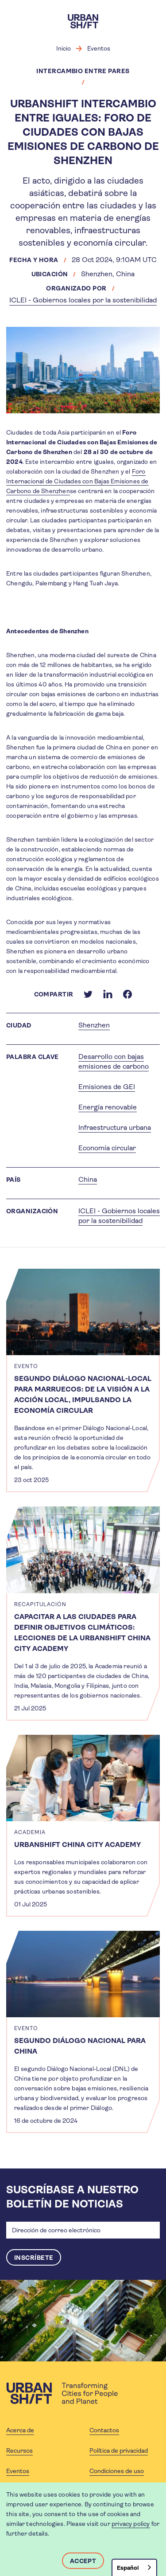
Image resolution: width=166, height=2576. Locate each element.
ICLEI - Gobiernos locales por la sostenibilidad (83, 300)
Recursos (19, 2450)
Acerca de (20, 2430)
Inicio (63, 48)
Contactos (104, 2430)
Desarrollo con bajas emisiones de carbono (113, 1061)
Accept (83, 2560)
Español (128, 2567)
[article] (83, 1380)
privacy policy (131, 2523)
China (87, 1179)
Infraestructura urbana (114, 1127)
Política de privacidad (118, 2450)
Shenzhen (94, 1025)
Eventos (98, 48)
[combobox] (134, 2567)
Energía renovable (107, 1107)
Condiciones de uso (116, 2470)
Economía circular (107, 1148)
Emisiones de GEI (106, 1086)
